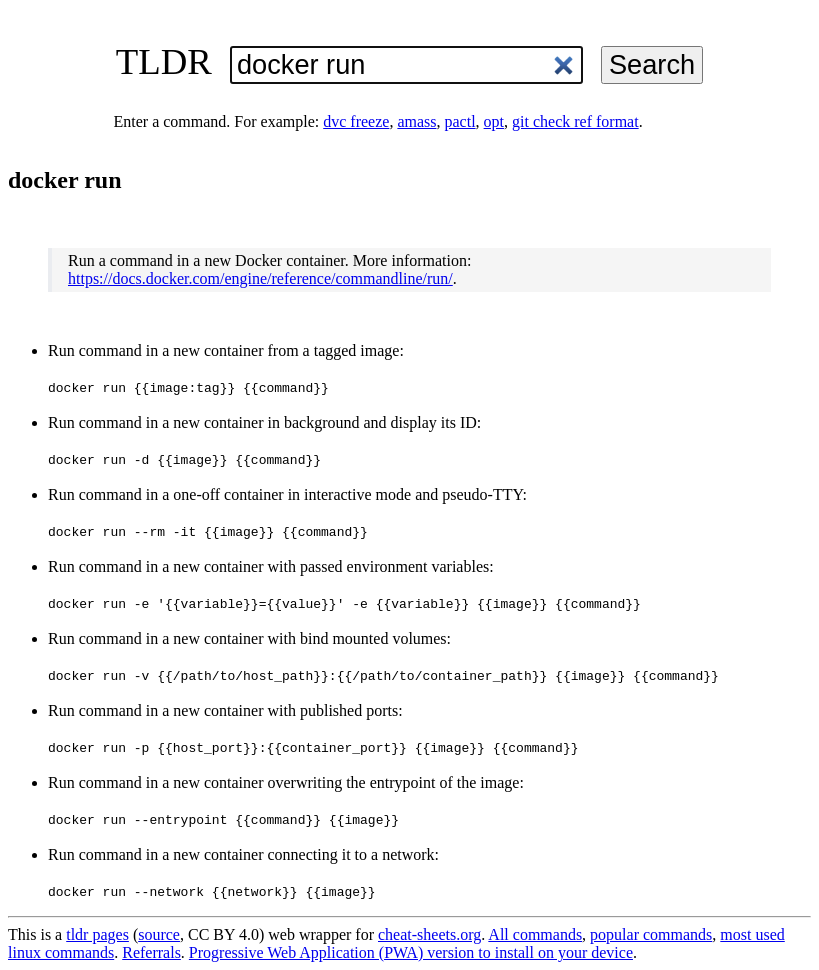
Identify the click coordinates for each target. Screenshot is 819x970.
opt (494, 121)
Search (652, 64)
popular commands (651, 934)
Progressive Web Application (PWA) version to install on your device (411, 952)
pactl (460, 121)
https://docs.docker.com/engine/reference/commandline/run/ (260, 278)
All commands (535, 934)
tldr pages (97, 934)
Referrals (151, 952)
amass (416, 121)
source (159, 934)
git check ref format (575, 121)
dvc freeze (356, 121)
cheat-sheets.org (429, 934)
